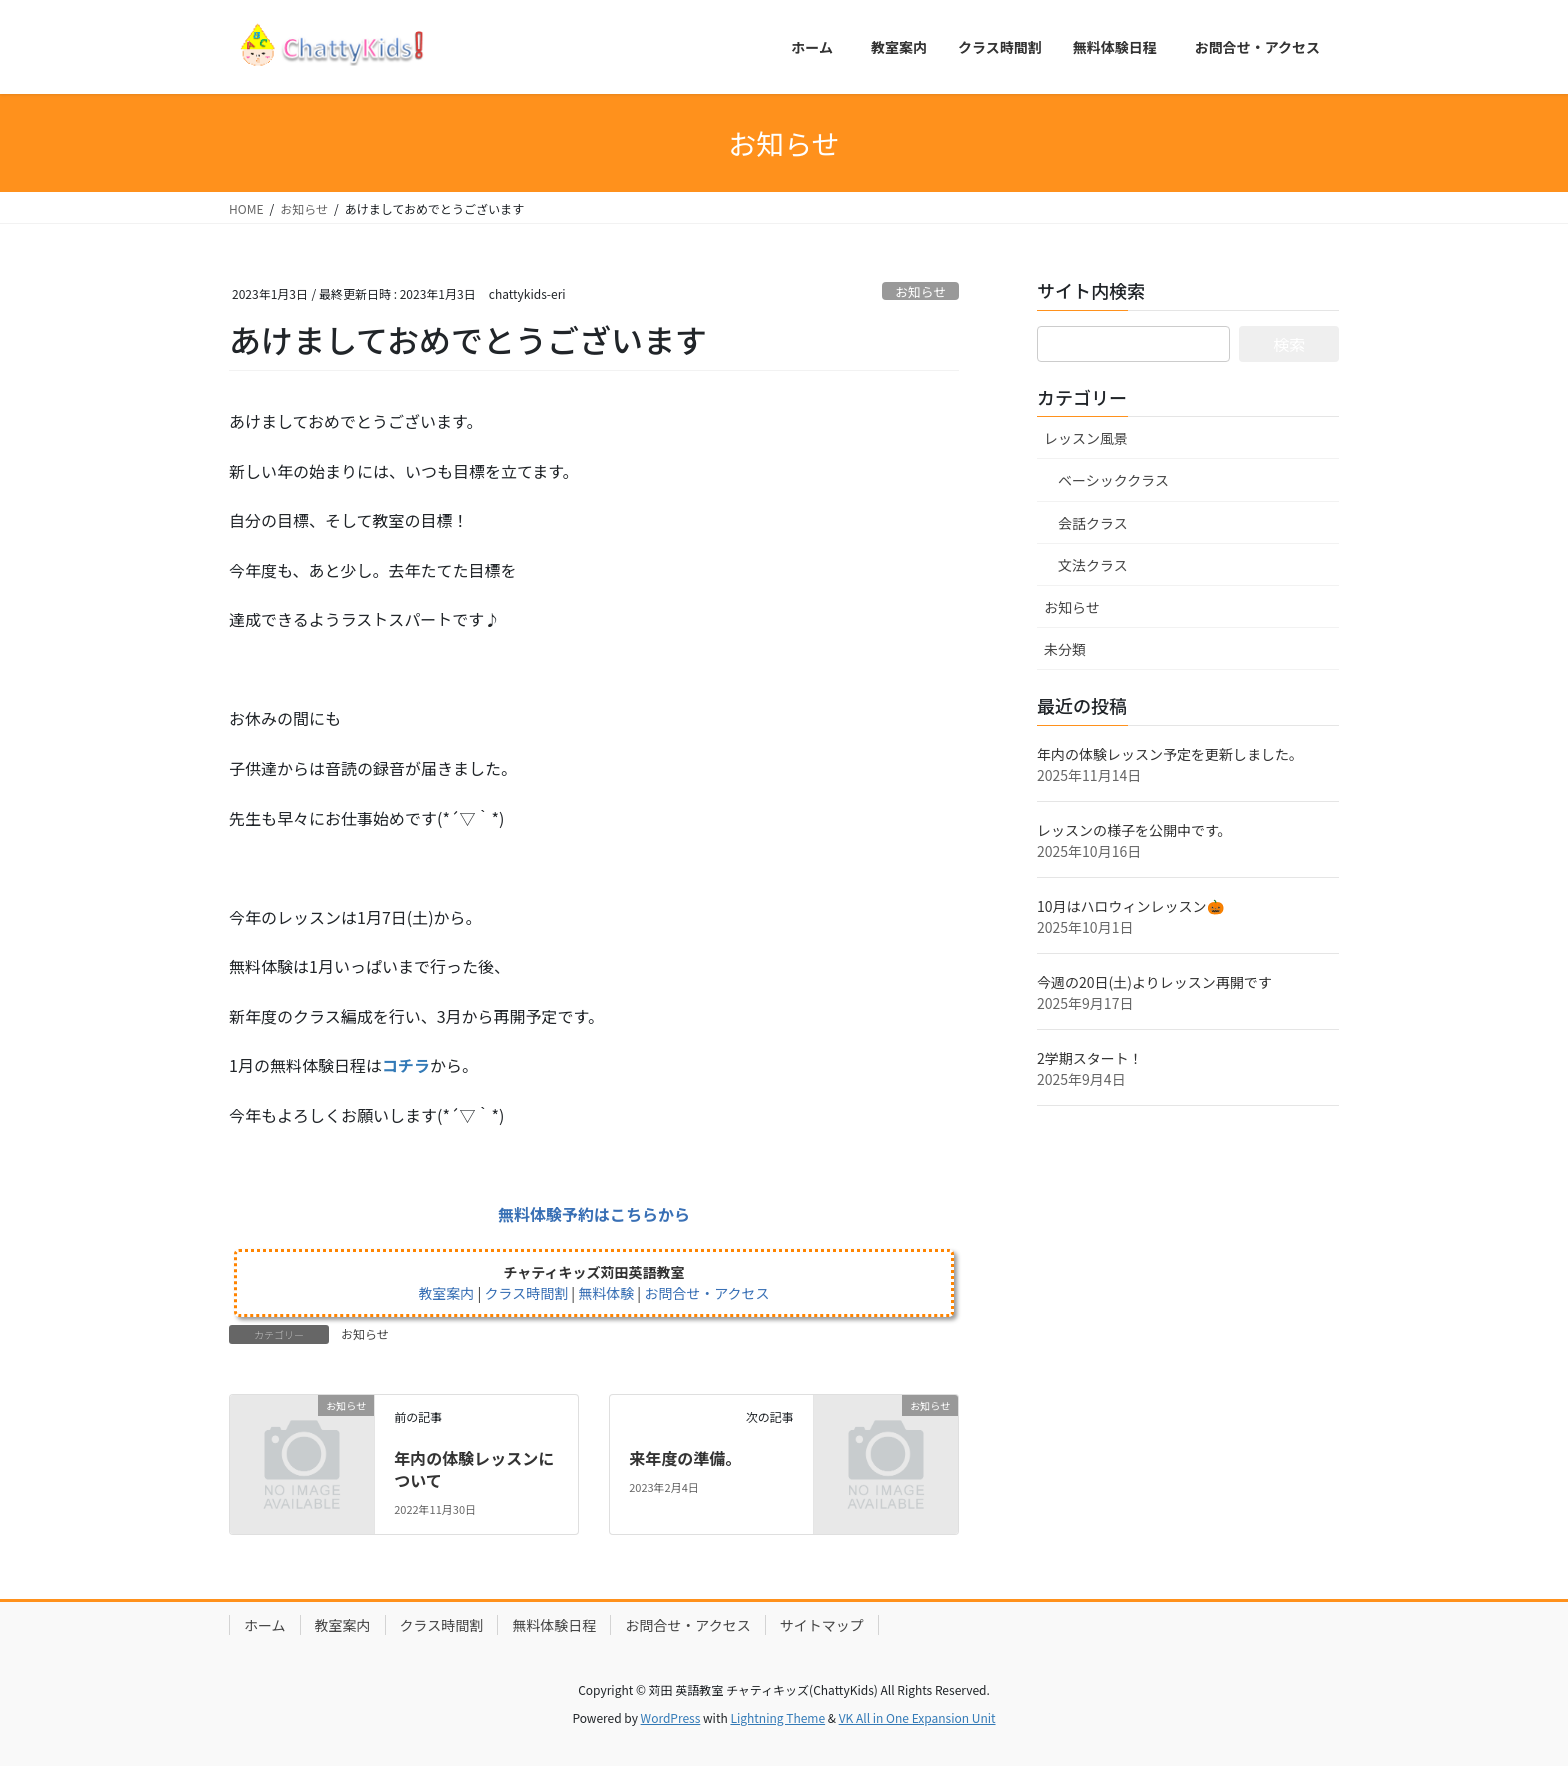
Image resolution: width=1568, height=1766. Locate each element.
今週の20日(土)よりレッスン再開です (1154, 982)
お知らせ (920, 291)
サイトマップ (822, 1625)
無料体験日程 (554, 1625)
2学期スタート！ (1090, 1058)
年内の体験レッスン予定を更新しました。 (1170, 754)
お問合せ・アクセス (687, 1625)
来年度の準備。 (685, 1458)
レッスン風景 (1086, 438)
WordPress (671, 1717)
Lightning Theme (777, 1717)
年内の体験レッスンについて (474, 1469)
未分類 (1065, 649)
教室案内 (343, 1625)
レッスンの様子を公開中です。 (1134, 830)
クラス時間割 (442, 1625)
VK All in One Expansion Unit (917, 1717)
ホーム (265, 1625)
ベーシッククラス (1113, 480)
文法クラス (1093, 565)
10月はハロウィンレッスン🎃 (1130, 906)
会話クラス (1093, 523)
